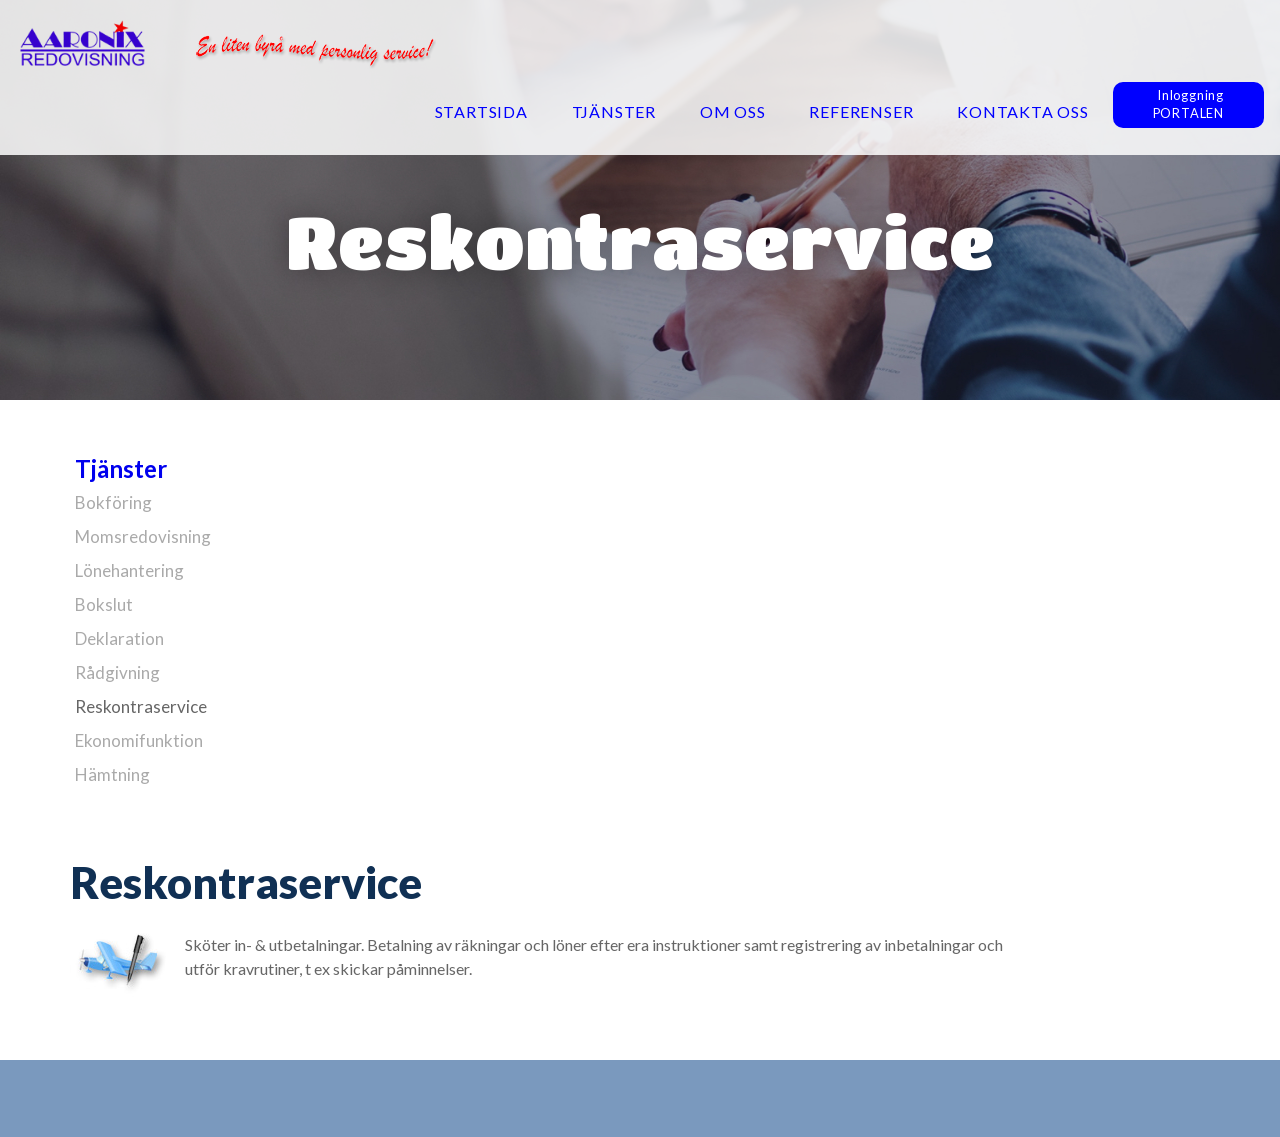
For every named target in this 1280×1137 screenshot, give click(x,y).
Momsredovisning (143, 536)
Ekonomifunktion (139, 740)
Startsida (481, 111)
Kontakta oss (1023, 111)
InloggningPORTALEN (1188, 104)
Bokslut (104, 604)
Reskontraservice (141, 706)
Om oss (733, 111)
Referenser (861, 111)
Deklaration (119, 638)
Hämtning (112, 774)
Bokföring (113, 502)
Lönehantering (129, 570)
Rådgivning (117, 672)
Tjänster (614, 111)
